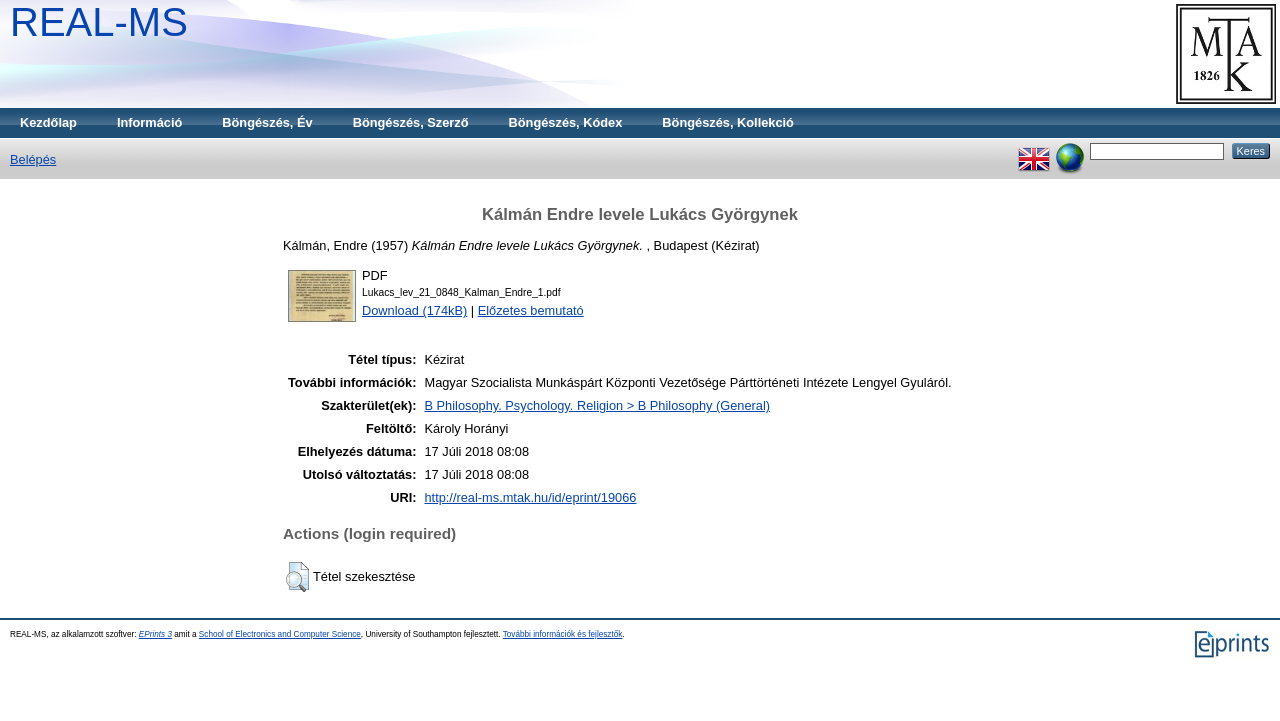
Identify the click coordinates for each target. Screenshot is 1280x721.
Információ (149, 122)
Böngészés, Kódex (566, 122)
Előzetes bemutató (531, 310)
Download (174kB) (414, 310)
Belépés (33, 159)
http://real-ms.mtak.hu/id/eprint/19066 (530, 497)
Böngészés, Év (267, 122)
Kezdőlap (48, 122)
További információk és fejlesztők (563, 634)
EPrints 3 (155, 634)
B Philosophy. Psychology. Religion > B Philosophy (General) (597, 405)
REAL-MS (99, 22)
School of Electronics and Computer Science (280, 634)
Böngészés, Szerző (411, 122)
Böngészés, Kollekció (728, 122)
